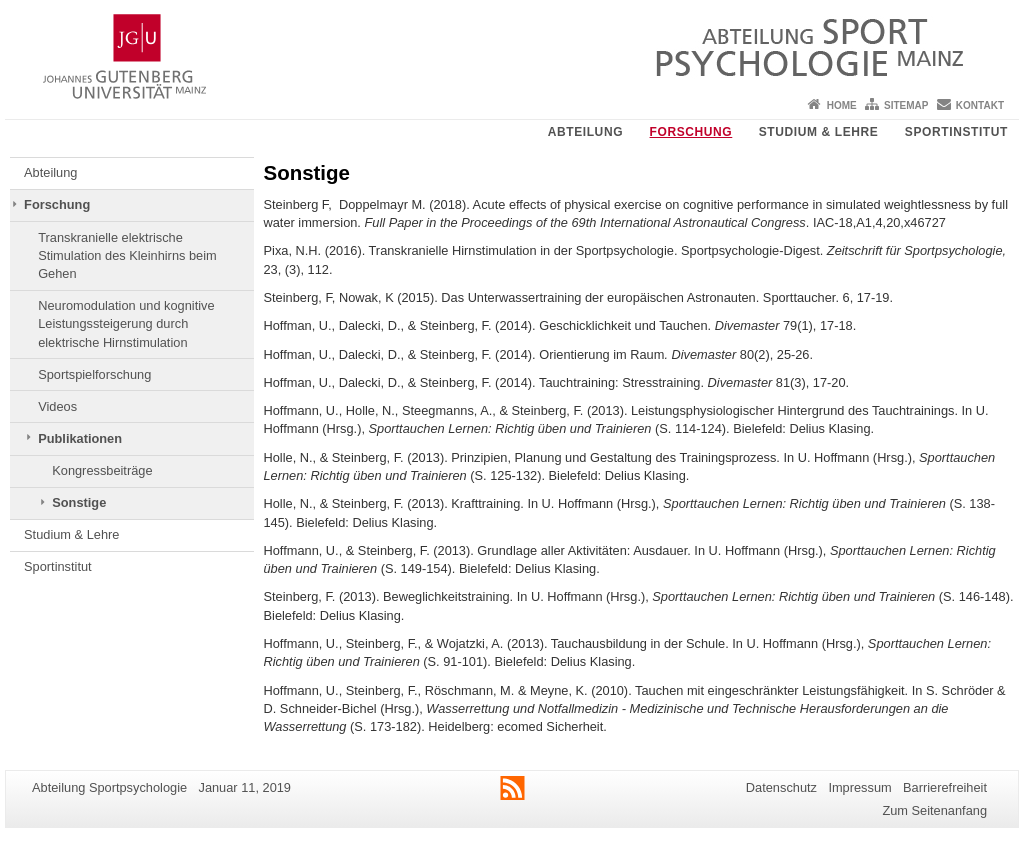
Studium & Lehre (819, 132)
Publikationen (80, 438)
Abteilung (585, 132)
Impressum (859, 787)
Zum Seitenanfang (934, 810)
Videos (57, 406)
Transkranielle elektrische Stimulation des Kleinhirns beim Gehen (127, 256)
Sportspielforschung (94, 374)
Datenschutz (781, 787)
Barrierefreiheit (945, 787)
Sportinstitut (956, 132)
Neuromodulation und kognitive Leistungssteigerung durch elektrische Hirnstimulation (126, 324)
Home (842, 105)
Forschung (691, 132)
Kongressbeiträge (102, 470)
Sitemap (906, 105)
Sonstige (79, 502)
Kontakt (980, 105)
